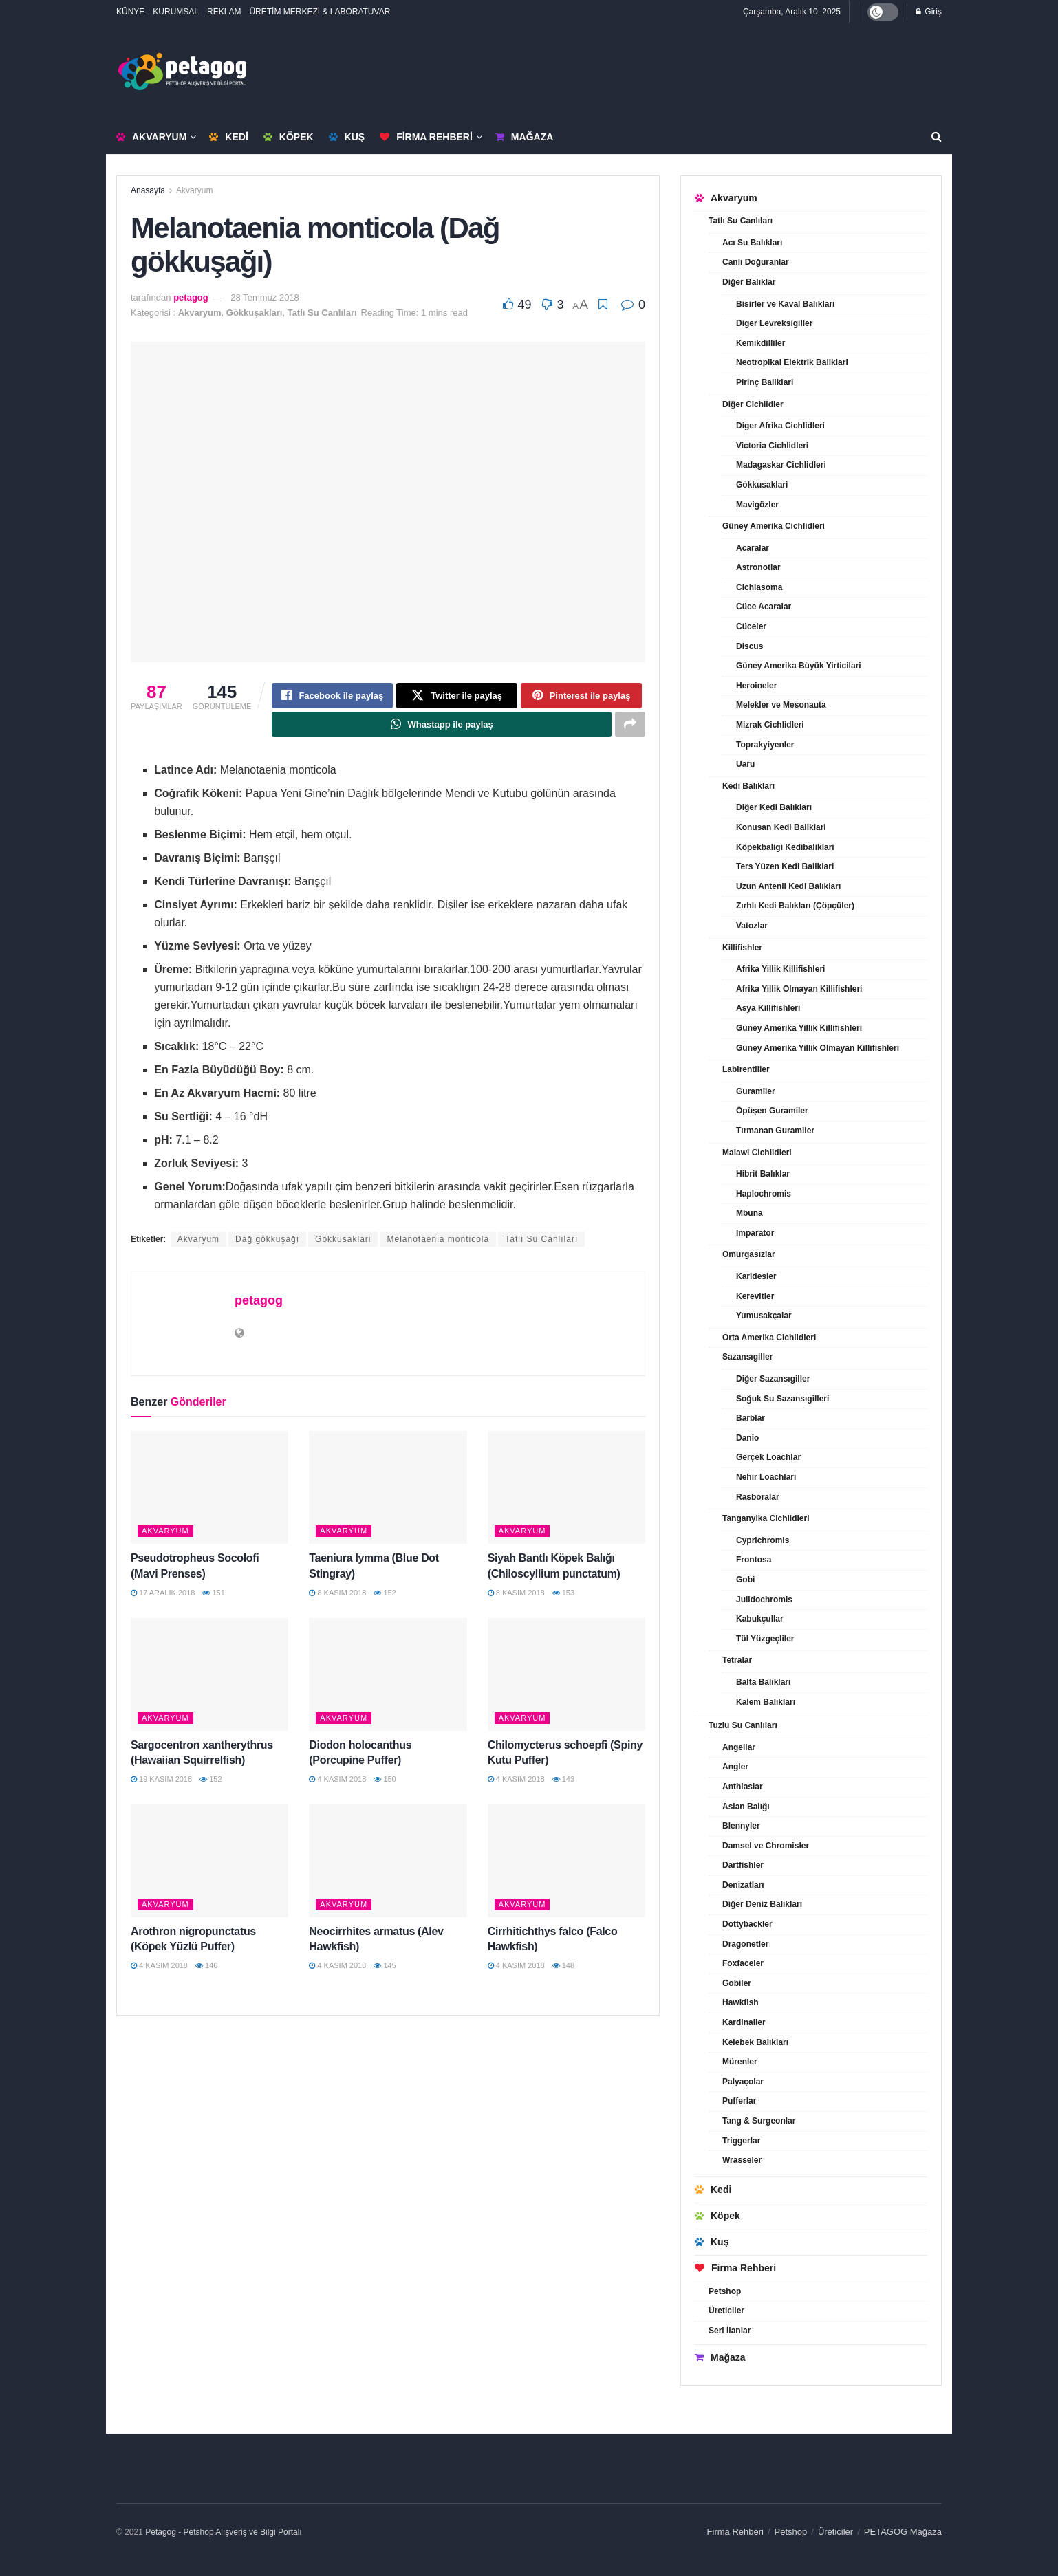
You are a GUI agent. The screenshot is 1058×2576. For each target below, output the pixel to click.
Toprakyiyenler (765, 745)
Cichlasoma (759, 587)
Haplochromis (763, 1194)
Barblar (750, 1418)
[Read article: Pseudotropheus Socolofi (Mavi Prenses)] (209, 1488)
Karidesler (756, 1276)
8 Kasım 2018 (337, 1594)
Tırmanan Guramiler (775, 1130)
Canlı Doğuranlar (755, 262)
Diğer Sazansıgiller (773, 1379)
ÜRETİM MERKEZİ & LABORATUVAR (319, 12)
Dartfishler (743, 1865)
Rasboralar (757, 1497)
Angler (735, 1766)
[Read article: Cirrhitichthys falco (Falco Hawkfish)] (566, 1862)
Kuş (347, 136)
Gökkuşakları (254, 312)
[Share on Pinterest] (581, 696)
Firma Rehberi (426, 136)
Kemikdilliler (760, 343)
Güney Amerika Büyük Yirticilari (798, 665)
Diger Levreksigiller (774, 323)
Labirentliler (746, 1069)
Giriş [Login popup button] (929, 12)
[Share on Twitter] (456, 696)
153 (563, 1594)
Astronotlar (758, 567)
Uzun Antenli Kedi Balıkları (788, 886)
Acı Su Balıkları (752, 243)
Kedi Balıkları (748, 786)
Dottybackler (747, 1924)
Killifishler (742, 947)
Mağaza (524, 136)
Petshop (725, 2291)
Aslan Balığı (746, 1806)
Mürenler (739, 2061)
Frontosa (753, 1559)
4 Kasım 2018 (337, 1780)
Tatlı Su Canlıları (322, 312)
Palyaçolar (743, 2081)
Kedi (228, 136)
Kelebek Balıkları (755, 2042)
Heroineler (756, 685)
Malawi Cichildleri (757, 1152)
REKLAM (224, 12)
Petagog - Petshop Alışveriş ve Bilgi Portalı (223, 2532)
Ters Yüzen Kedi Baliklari (785, 866)
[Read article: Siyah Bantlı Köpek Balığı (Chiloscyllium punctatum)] (566, 1488)
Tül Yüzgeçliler (765, 1639)
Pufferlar (739, 2101)
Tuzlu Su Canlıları (743, 1725)
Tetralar (737, 1660)
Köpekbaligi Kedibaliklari (785, 847)
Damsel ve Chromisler (765, 1846)
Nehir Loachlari (766, 1477)
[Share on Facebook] (332, 696)
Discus (749, 646)
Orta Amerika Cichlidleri (769, 1337)
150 (385, 1780)
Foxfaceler (743, 1963)
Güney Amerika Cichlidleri (773, 526)
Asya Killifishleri (768, 1008)
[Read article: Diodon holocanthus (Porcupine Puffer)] (387, 1675)
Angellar (738, 1747)
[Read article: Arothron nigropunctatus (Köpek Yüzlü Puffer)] (209, 1862)
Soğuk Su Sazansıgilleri (782, 1399)
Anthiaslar (742, 1786)
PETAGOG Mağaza (903, 2531)
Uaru (745, 764)
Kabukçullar (760, 1619)
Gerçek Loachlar (768, 1457)
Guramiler (755, 1091)
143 (563, 1780)
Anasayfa (148, 190)
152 (385, 1594)
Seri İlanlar (730, 2330)
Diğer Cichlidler (753, 404)
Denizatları (743, 1885)
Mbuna (749, 1213)
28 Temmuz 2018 (264, 297)
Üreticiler (726, 2310)
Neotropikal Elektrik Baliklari (792, 362)
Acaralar (752, 548)
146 (206, 1967)
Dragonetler (745, 1944)
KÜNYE (130, 12)
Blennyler (741, 1826)
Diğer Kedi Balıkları (774, 807)
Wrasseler (742, 2160)
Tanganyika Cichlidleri (765, 1518)
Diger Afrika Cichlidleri (780, 425)
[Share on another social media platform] (630, 725)
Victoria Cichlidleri (772, 445)
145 (385, 1967)
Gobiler (736, 1983)
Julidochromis (764, 1599)
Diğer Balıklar (748, 282)
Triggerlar (741, 2141)
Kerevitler (755, 1296)
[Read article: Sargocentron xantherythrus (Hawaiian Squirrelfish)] (209, 1675)
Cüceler (751, 626)
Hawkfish (740, 2002)
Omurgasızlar (748, 1254)
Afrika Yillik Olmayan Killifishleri (799, 989)
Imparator (755, 1233)
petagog (190, 297)
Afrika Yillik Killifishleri (780, 969)
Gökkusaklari (343, 1240)
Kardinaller (744, 2022)
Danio (747, 1438)
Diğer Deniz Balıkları (762, 1904)
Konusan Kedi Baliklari (781, 827)
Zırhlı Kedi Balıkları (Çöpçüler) (795, 905)
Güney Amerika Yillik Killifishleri (799, 1028)
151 (213, 1594)
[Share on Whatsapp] (442, 725)
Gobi (745, 1579)
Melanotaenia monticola (438, 1240)
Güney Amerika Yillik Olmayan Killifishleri (817, 1048)
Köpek (288, 136)
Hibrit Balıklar (763, 1174)
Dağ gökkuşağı (267, 1240)
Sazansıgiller (747, 1357)
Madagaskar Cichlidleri (781, 465)
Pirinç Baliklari (764, 382)
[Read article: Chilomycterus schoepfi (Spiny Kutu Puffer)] (566, 1675)
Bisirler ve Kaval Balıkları (785, 304)
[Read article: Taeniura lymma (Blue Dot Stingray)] (387, 1488)
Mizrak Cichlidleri (770, 725)
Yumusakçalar (764, 1315)
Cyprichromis (762, 1540)
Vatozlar (752, 925)
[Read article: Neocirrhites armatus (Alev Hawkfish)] (387, 1862)
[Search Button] (936, 137)
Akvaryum (151, 136)
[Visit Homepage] (182, 71)
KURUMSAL (176, 12)
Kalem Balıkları (765, 1702)
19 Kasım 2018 (161, 1780)
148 (563, 1967)
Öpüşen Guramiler (772, 1110)
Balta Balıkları (763, 1682)
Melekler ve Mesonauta (781, 705)
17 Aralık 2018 (163, 1594)
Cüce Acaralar (763, 606)
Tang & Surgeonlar (758, 2121)
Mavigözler (757, 505)
